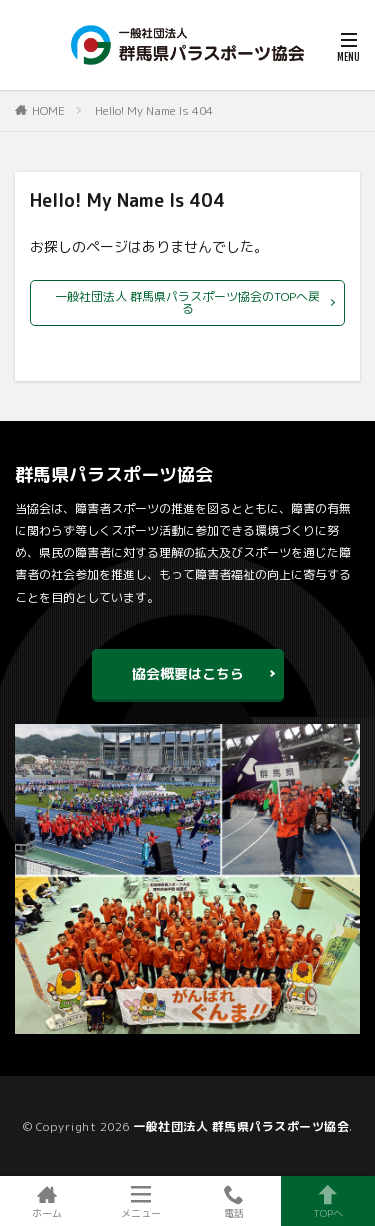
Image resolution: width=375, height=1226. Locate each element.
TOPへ (328, 1201)
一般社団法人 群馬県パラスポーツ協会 (241, 1126)
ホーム (47, 1201)
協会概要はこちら (188, 673)
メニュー (141, 1201)
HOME (48, 110)
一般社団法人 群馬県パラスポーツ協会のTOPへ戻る (187, 302)
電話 (235, 1201)
